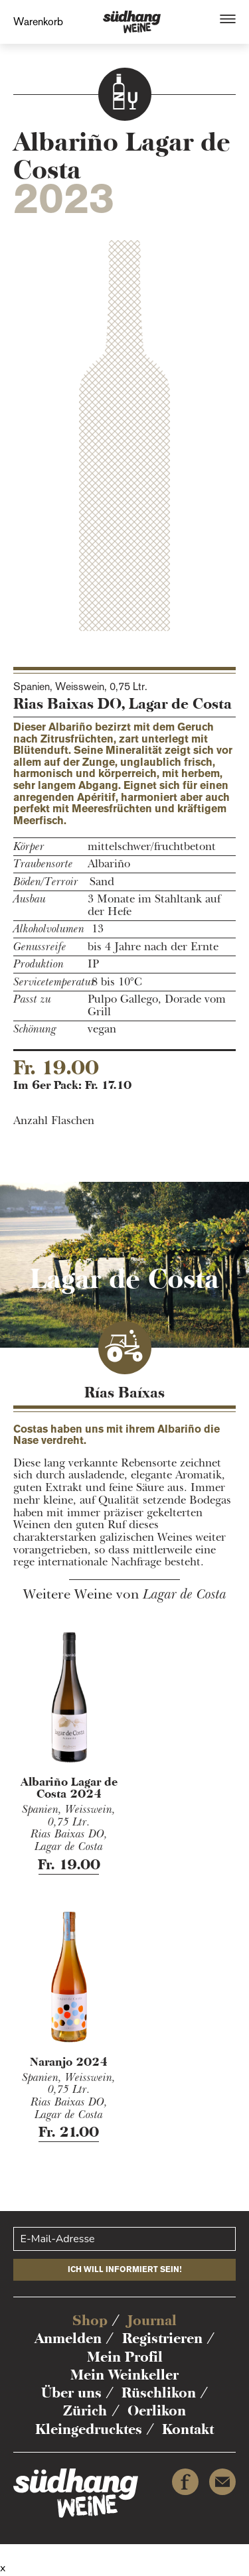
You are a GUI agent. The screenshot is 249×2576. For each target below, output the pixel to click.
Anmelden (68, 2338)
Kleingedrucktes (88, 2429)
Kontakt (188, 2429)
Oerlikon (156, 2410)
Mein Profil (125, 2357)
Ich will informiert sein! (125, 2269)
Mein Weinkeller (124, 2375)
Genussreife (39, 947)
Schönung (34, 1029)
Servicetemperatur (46, 982)
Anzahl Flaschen (53, 1121)
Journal (152, 2320)
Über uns (71, 2392)
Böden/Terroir (45, 882)
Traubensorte (43, 864)
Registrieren (162, 2338)
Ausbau (29, 899)
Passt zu (32, 999)
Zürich (85, 2410)
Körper (28, 847)
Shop (90, 2320)
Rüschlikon (159, 2392)
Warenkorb (38, 21)
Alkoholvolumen (46, 929)
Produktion (38, 964)
